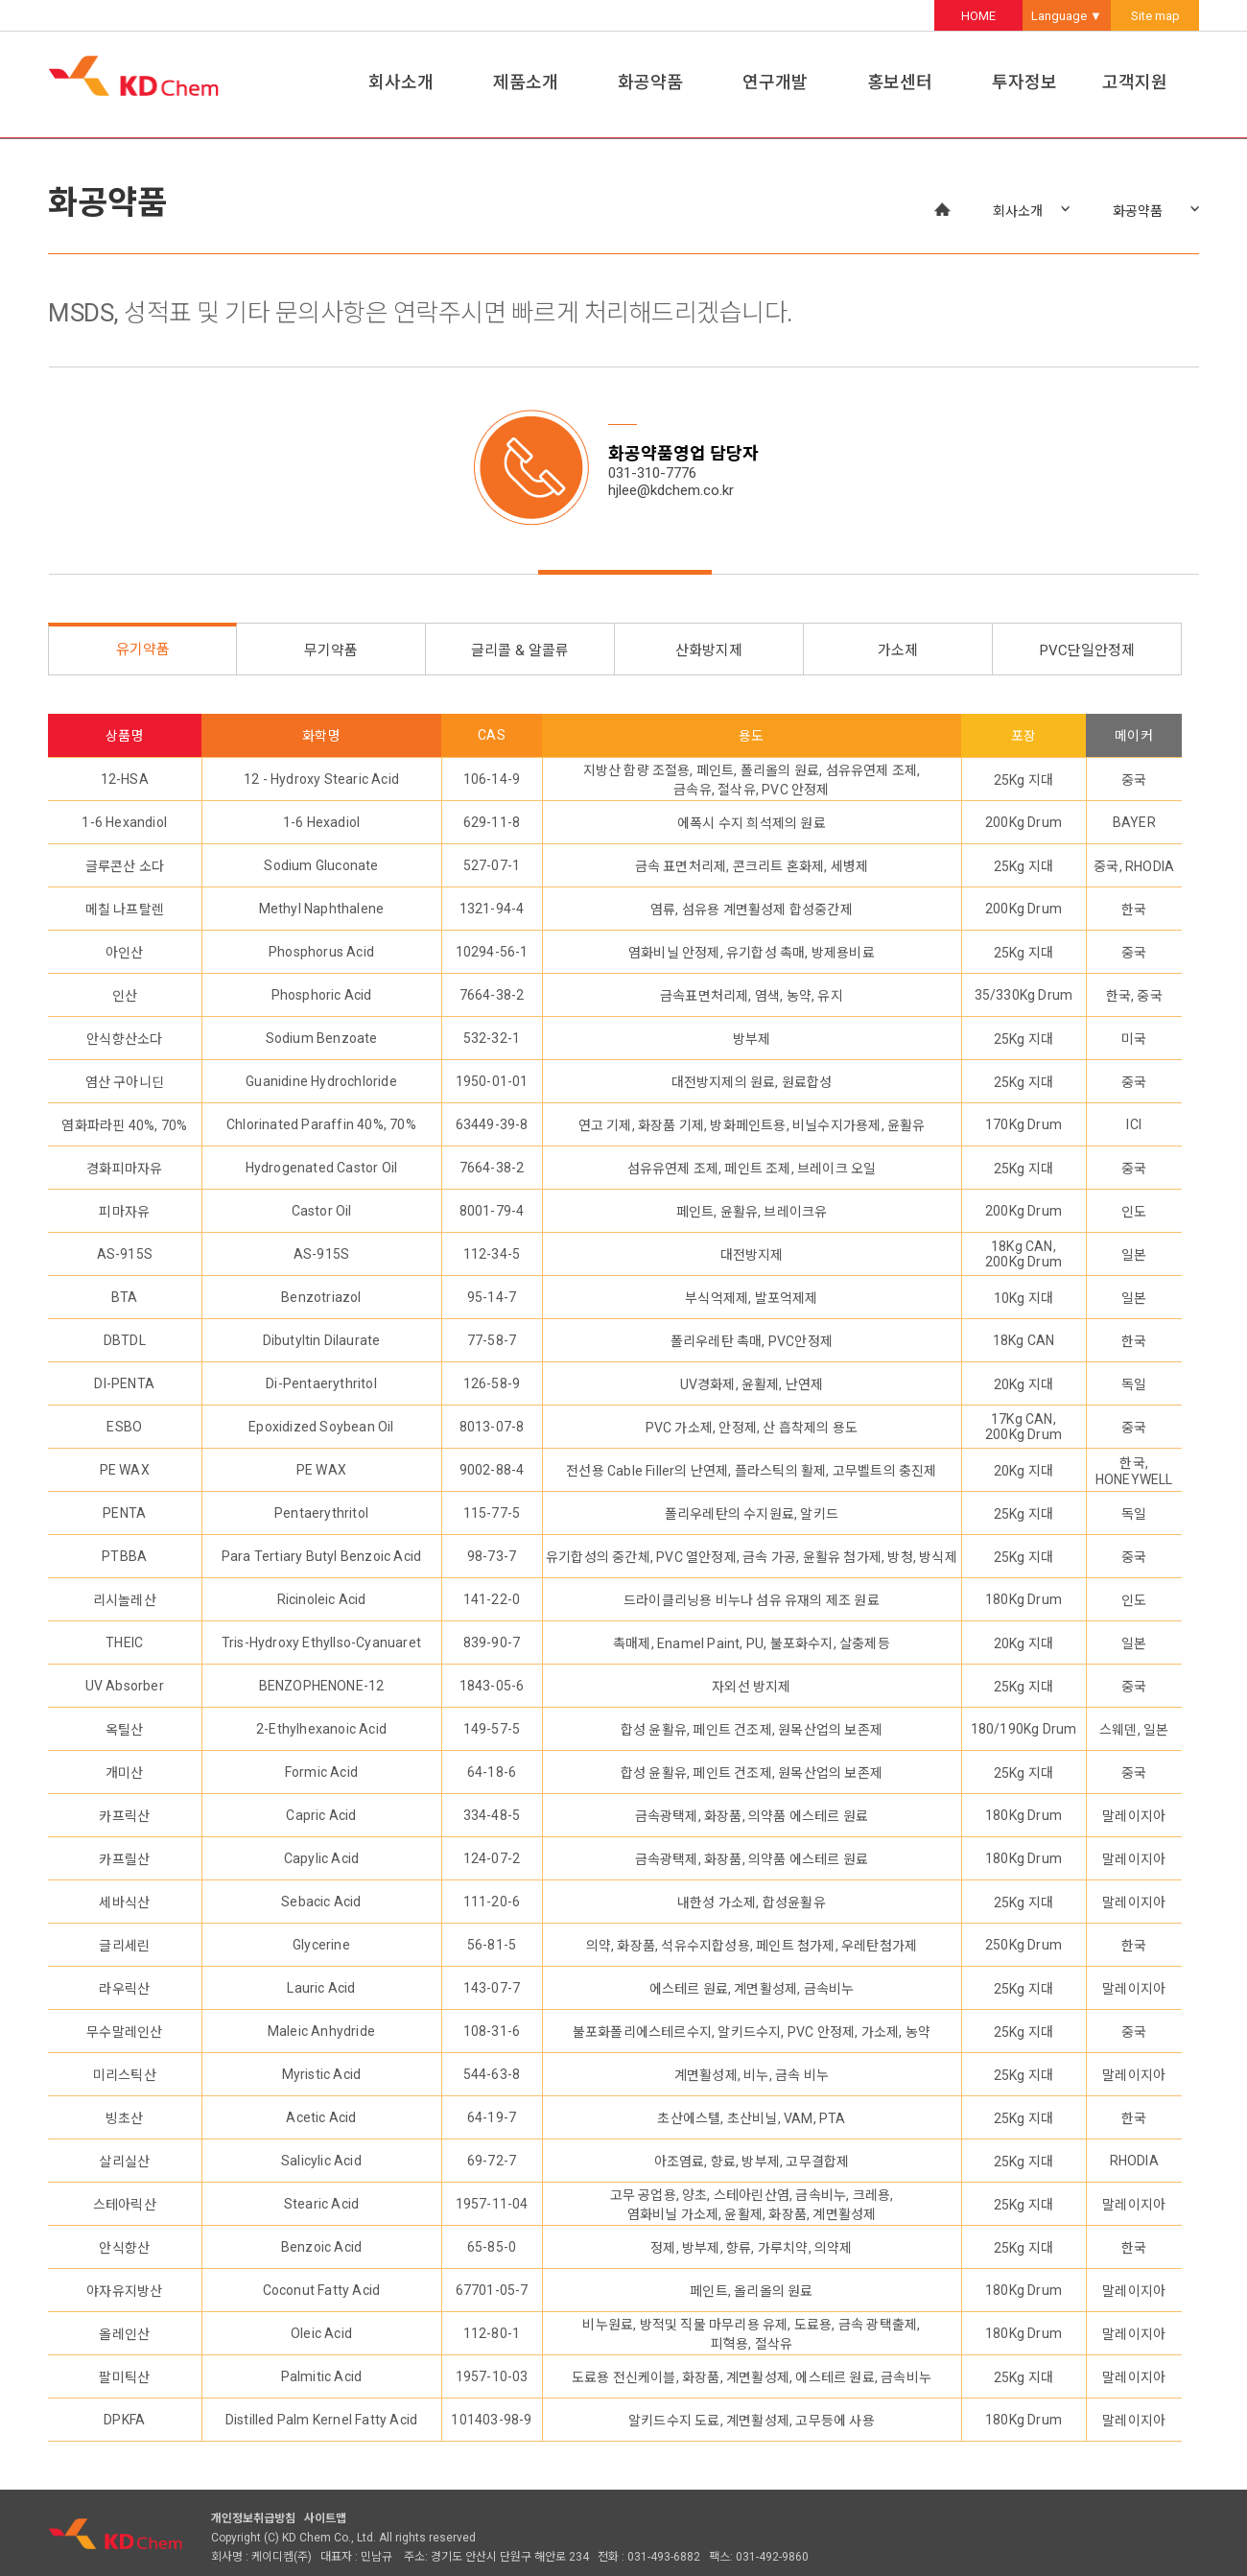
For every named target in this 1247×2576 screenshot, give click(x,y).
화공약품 (650, 82)
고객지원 (1134, 82)
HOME (978, 16)
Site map (1155, 16)
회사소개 (401, 82)
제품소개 (525, 82)
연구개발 (775, 82)
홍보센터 (899, 82)
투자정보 (1024, 82)
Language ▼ (1066, 16)
